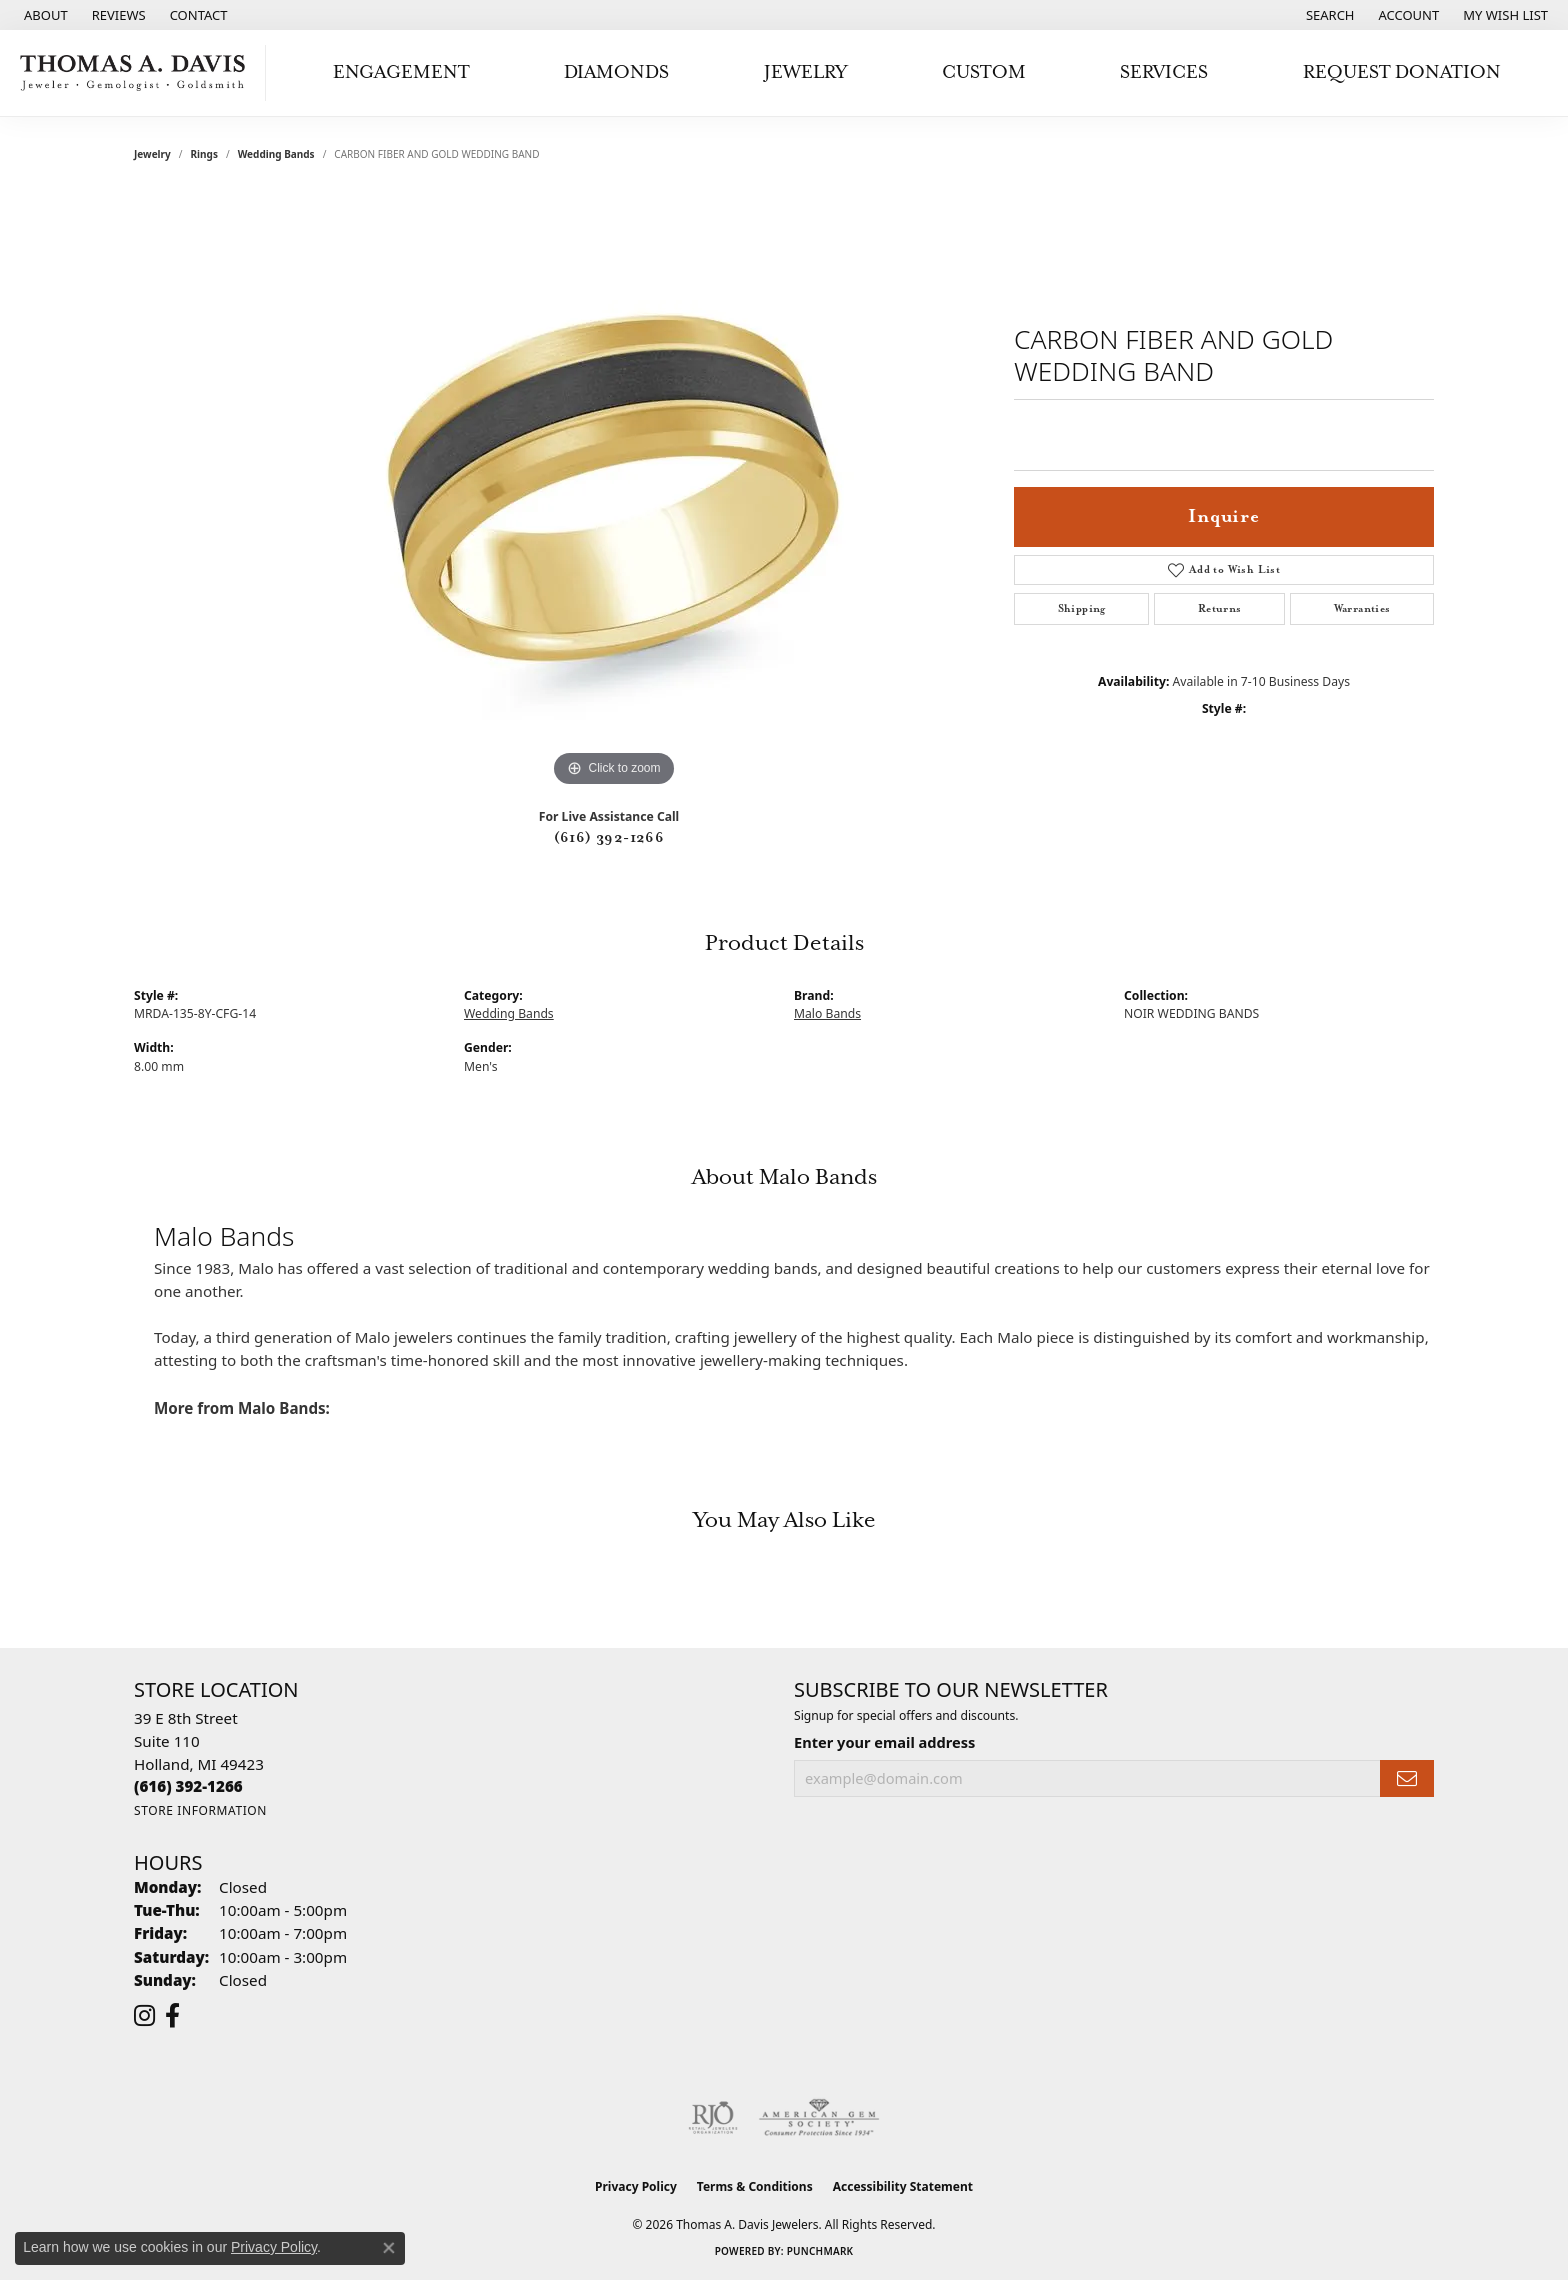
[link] (44, 15)
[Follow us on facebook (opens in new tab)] (172, 2016)
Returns (1220, 609)
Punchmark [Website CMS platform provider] (820, 2251)
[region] (614, 492)
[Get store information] (200, 1810)
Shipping (1082, 609)
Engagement (401, 72)
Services (1164, 72)
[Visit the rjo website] (713, 2118)
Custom (984, 72)
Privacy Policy (636, 2186)
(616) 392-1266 (609, 838)
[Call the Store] (188, 1786)
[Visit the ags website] (819, 2118)
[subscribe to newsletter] (1407, 1778)
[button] (1328, 15)
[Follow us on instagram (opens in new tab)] (144, 2016)
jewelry (152, 154)
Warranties (1362, 609)
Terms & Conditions (755, 2186)
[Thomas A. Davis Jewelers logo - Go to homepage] (138, 73)
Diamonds (616, 72)
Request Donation (1402, 72)
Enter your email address (884, 1742)
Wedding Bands (276, 154)
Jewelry (805, 72)
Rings (204, 154)
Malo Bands (827, 1013)
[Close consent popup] (389, 2248)
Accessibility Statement (903, 2186)
